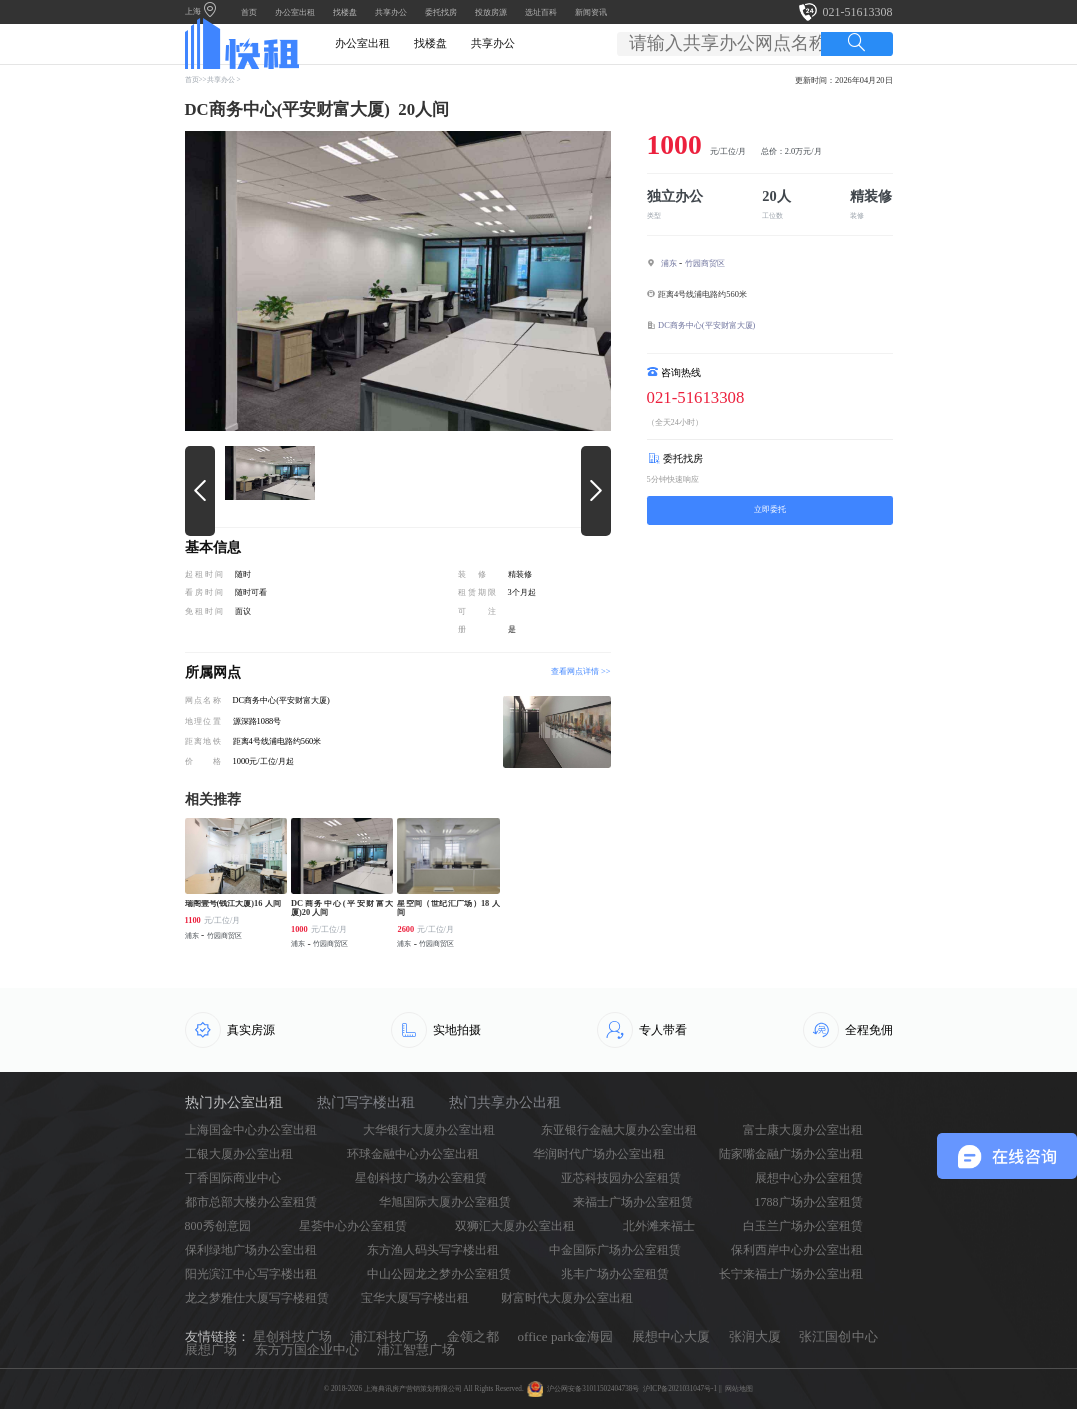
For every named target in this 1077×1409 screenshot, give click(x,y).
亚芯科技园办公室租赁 (621, 1178)
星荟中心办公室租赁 (353, 1226)
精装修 (520, 574)
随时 (243, 574)
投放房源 (491, 12)
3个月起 (522, 592)
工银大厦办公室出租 (239, 1154)
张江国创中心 (838, 1336)
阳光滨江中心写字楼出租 (251, 1274)
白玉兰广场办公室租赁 (803, 1226)
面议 (243, 611)
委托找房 (441, 12)
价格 (203, 761)
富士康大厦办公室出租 (803, 1130)
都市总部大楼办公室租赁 (251, 1202)
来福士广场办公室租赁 (633, 1202)
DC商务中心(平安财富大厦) (706, 325)
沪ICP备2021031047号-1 (680, 1389)
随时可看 (251, 592)
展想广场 (211, 1349)
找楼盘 (345, 12)
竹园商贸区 (705, 263)
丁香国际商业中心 (233, 1178)
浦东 (669, 263)
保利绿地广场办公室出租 (251, 1250)
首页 (249, 12)
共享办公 (391, 12)
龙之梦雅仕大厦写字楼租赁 (257, 1298)
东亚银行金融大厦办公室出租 (619, 1130)
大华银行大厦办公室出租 (429, 1130)
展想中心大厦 (671, 1336)
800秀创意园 (218, 1226)
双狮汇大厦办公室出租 (515, 1226)
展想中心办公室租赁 (809, 1178)
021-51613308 (858, 12)
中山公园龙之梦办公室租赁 (439, 1274)
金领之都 (473, 1336)
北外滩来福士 (659, 1226)
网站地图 (739, 1389)
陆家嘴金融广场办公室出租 (791, 1154)
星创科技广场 (292, 1336)
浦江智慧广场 (416, 1349)
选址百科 (541, 12)
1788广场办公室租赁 (809, 1202)
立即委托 (770, 509)
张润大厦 (755, 1336)
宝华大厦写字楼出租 (415, 1298)
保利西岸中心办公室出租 (797, 1250)
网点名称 (203, 700)
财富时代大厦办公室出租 (567, 1298)
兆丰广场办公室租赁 (615, 1274)
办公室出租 (295, 12)
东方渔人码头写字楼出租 (433, 1250)
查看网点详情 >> (581, 672)
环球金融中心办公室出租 (413, 1154)
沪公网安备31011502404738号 (593, 1389)
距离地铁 (203, 741)
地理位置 (203, 721)
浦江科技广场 (389, 1336)
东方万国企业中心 (307, 1349)
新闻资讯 (591, 12)
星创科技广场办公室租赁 (421, 1178)
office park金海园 (566, 1336)
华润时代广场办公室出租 (599, 1154)
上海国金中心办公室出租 (251, 1130)
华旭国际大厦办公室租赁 (445, 1202)
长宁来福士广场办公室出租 (791, 1274)
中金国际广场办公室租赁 (615, 1250)
